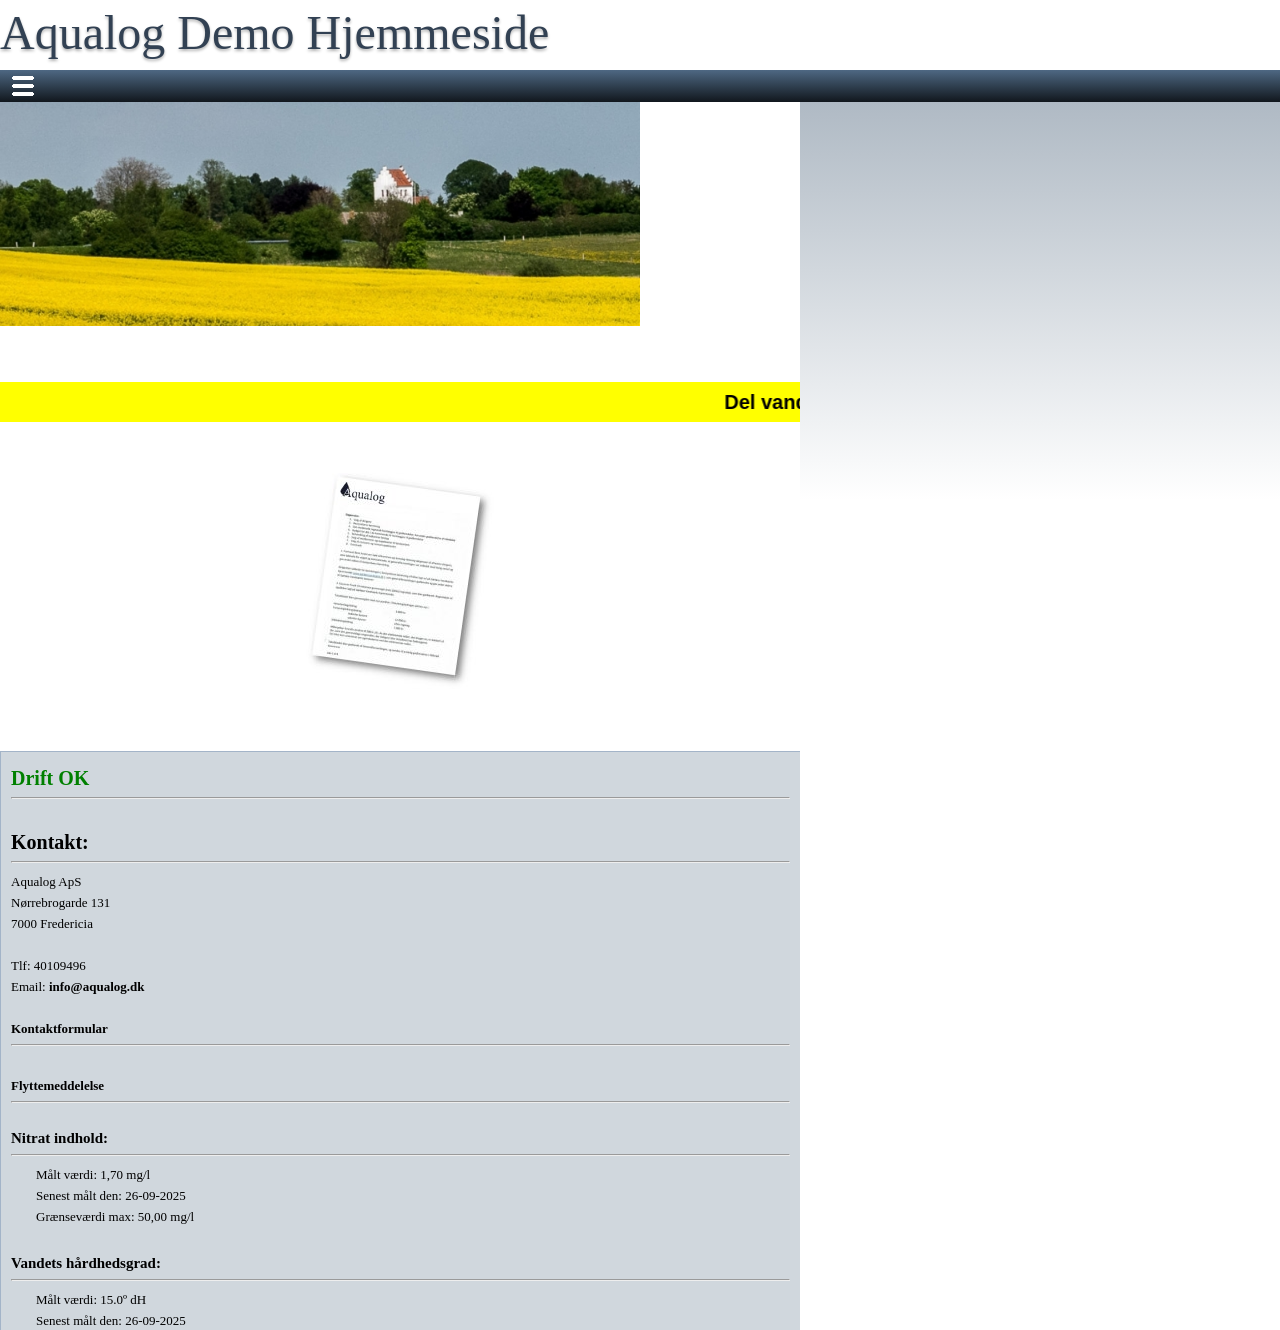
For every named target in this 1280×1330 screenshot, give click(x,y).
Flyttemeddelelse (57, 1085)
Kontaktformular (59, 1028)
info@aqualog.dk (97, 986)
